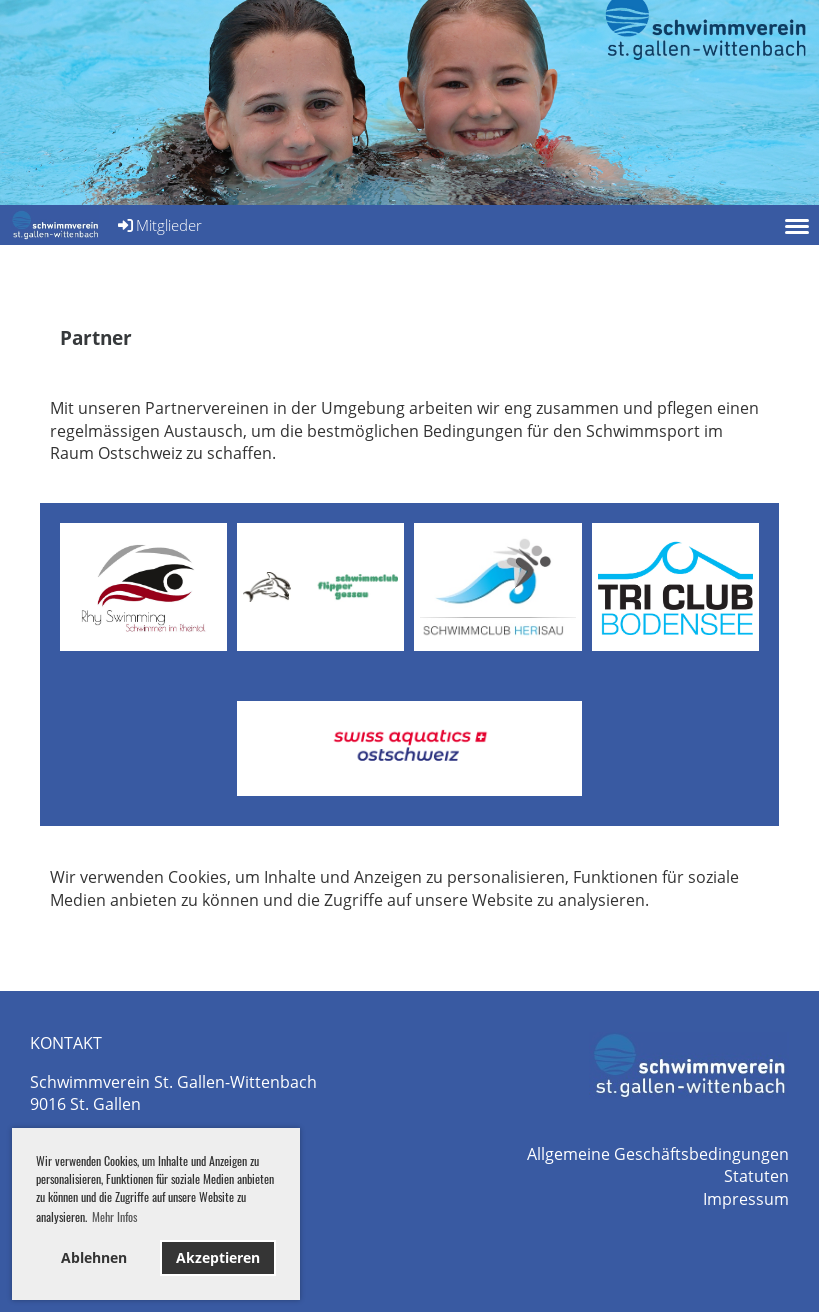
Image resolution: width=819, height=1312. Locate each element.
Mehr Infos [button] (114, 1216)
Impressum (746, 1199)
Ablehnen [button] (94, 1257)
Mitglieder (158, 225)
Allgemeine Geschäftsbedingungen (658, 1154)
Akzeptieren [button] (218, 1257)
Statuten (756, 1176)
